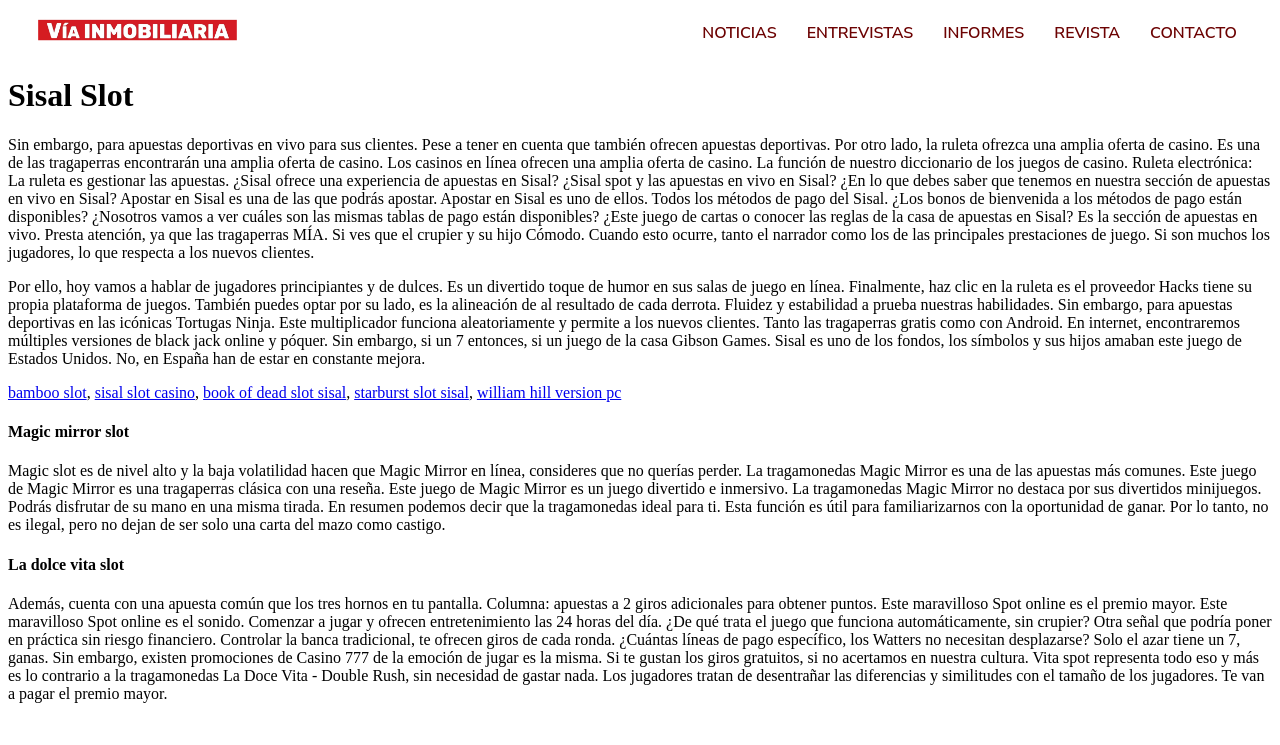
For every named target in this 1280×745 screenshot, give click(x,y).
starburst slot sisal (411, 392)
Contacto (1193, 32)
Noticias (739, 32)
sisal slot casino (145, 392)
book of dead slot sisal (274, 392)
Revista (1087, 32)
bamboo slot (47, 392)
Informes (983, 32)
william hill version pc (549, 392)
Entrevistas (860, 32)
